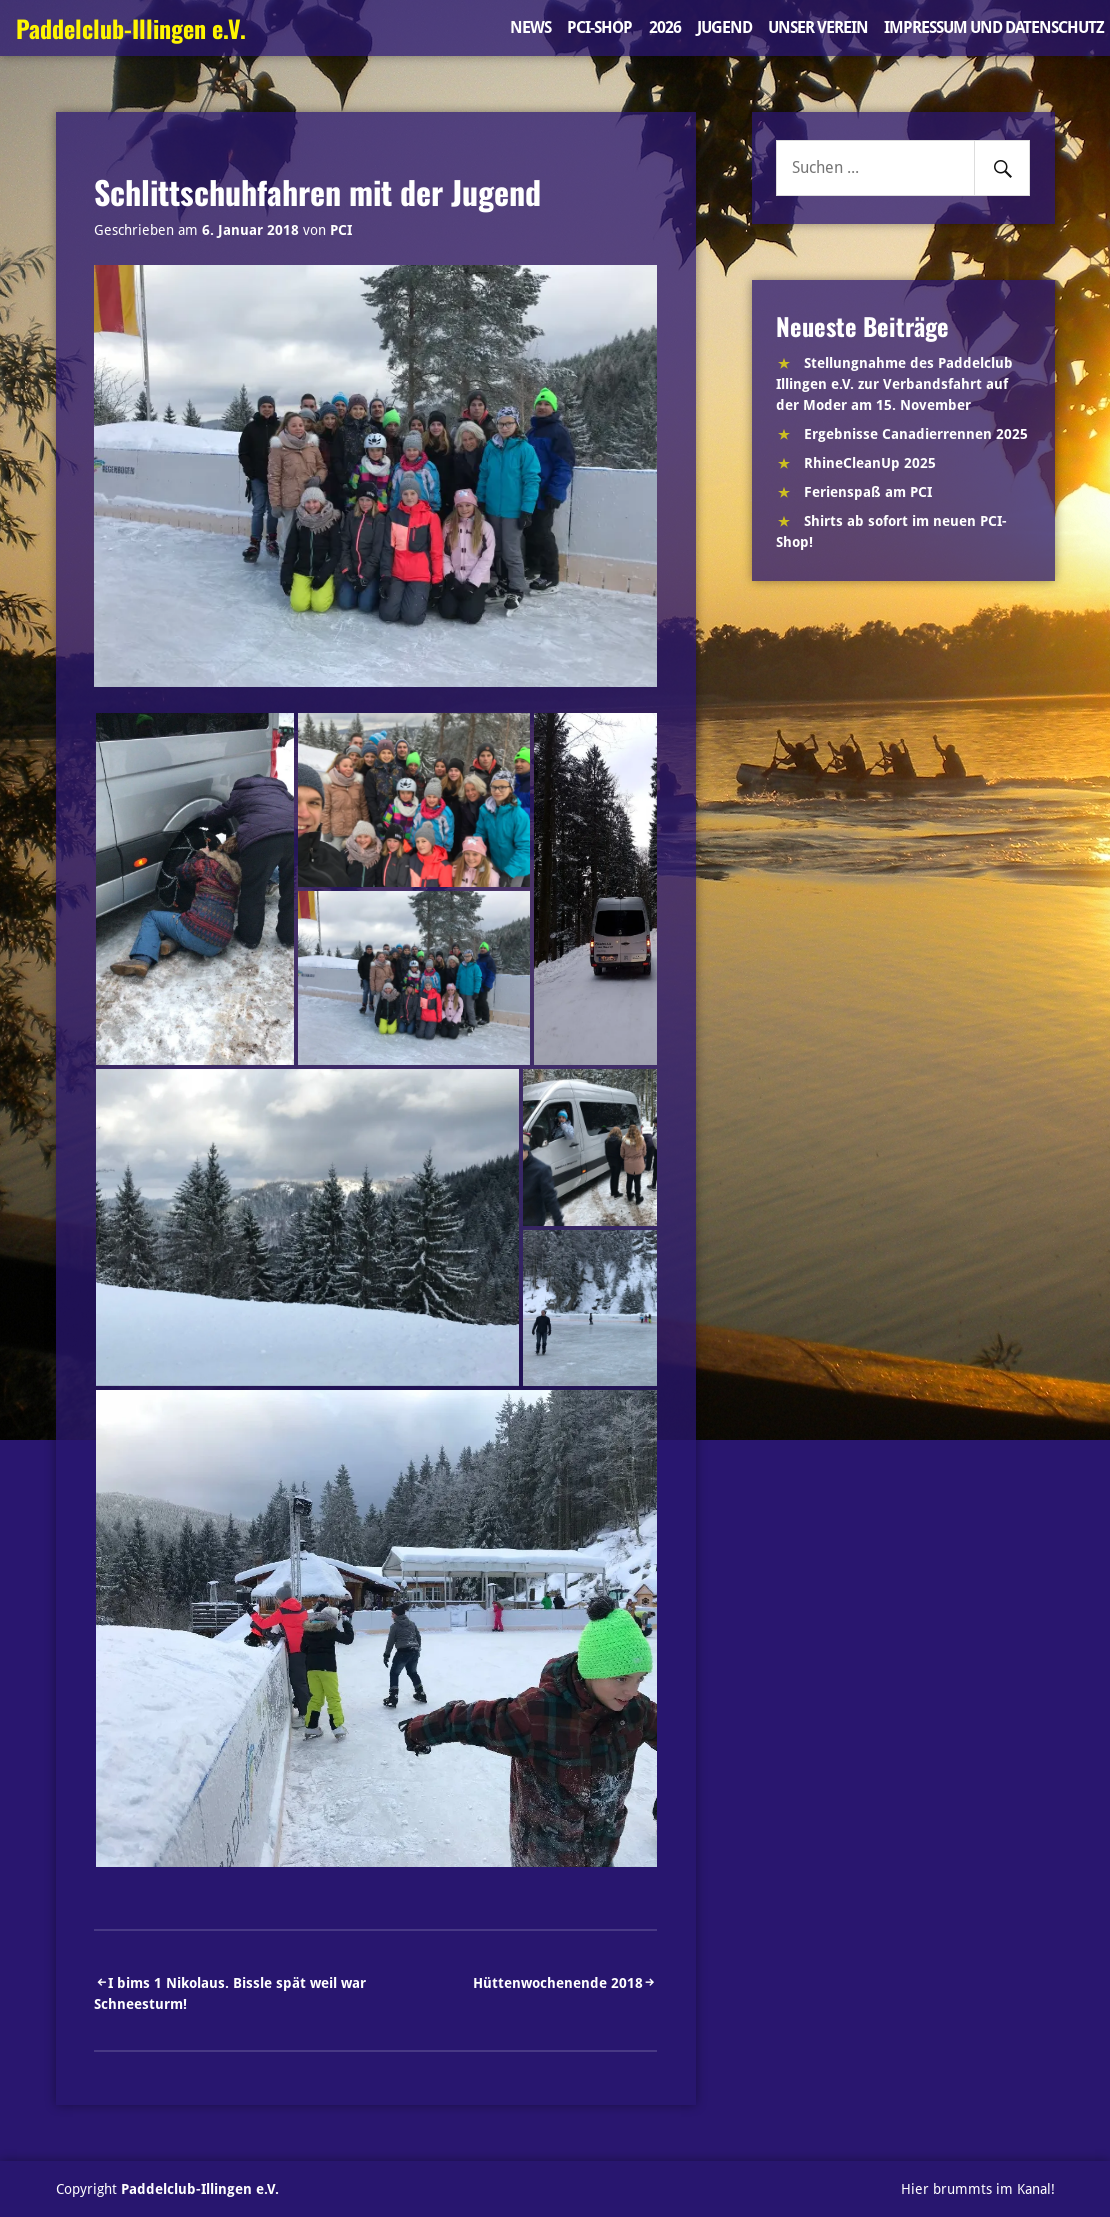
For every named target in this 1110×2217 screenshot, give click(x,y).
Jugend (724, 27)
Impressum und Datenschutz (994, 27)
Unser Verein (818, 27)
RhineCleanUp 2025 (870, 463)
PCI (341, 230)
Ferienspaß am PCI (868, 492)
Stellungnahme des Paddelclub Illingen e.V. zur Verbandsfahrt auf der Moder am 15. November (894, 384)
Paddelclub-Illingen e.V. (131, 28)
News (530, 27)
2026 (665, 27)
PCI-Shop (599, 27)
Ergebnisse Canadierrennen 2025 (916, 434)
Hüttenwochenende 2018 (558, 1983)
